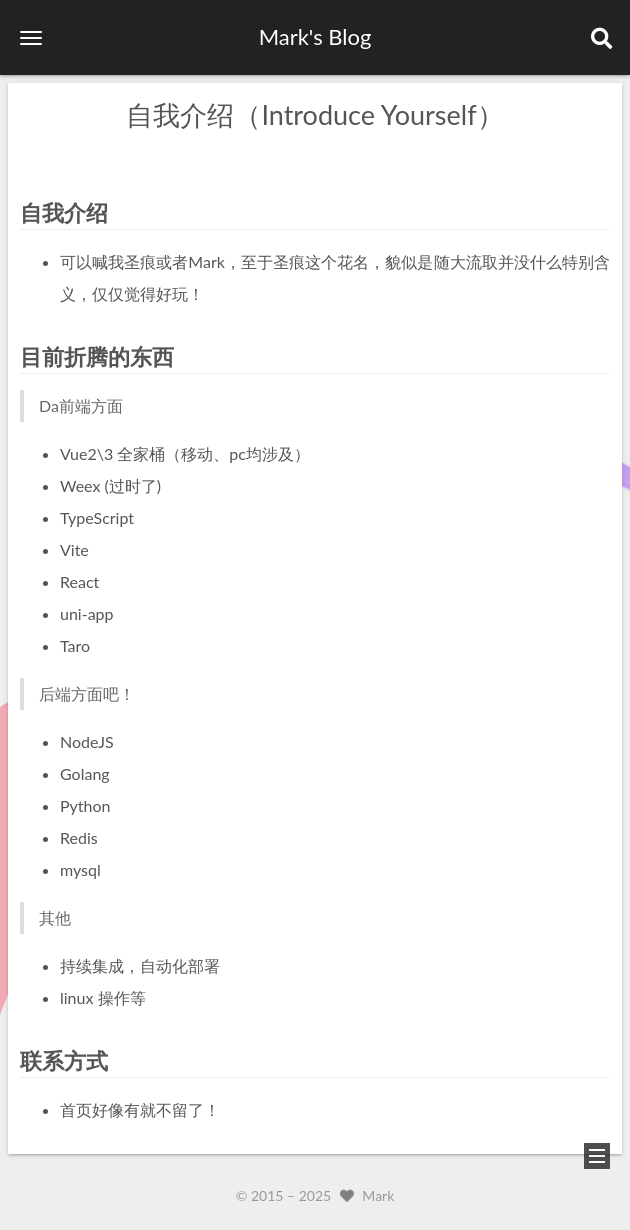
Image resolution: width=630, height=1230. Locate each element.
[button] (31, 37)
